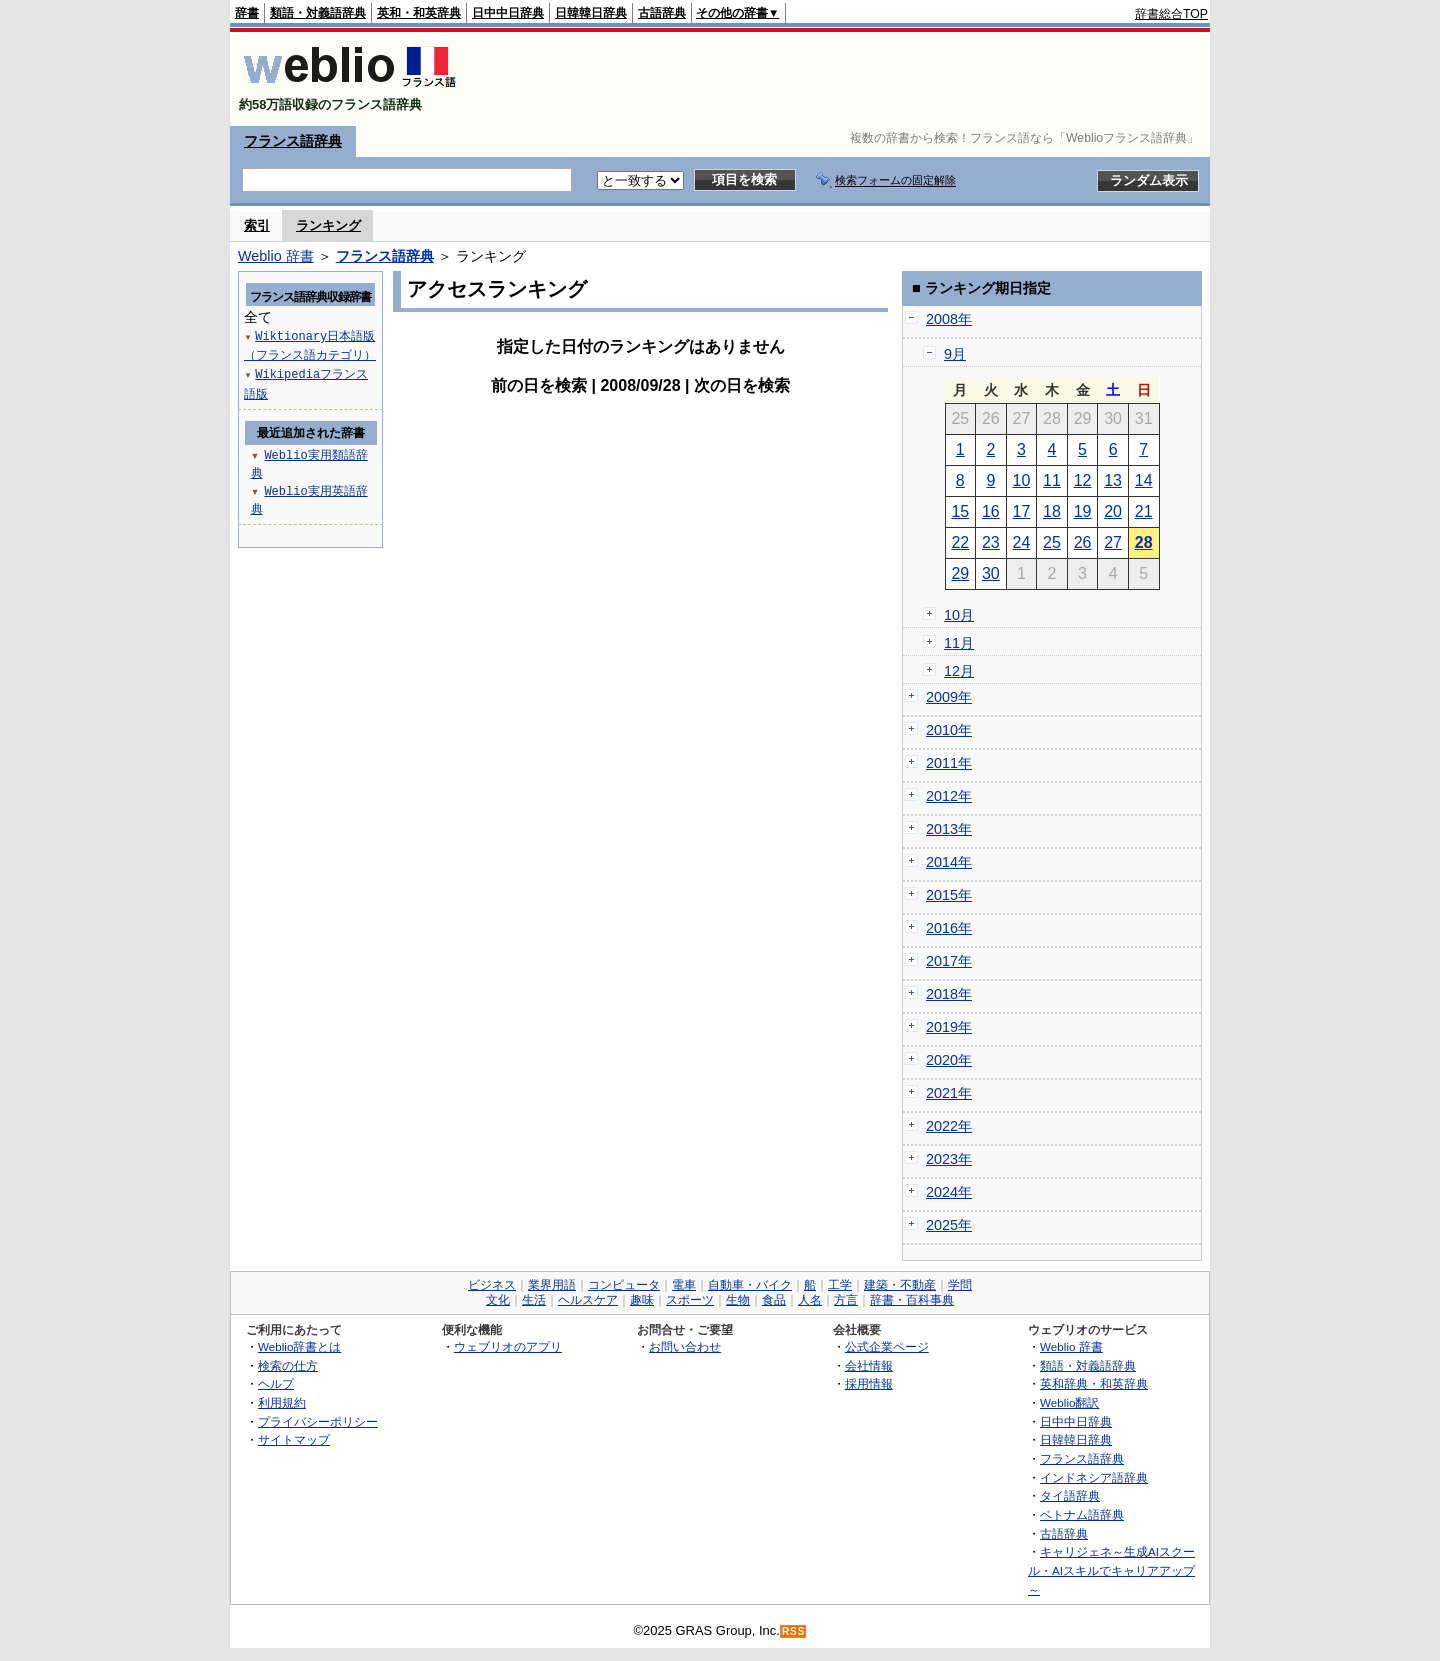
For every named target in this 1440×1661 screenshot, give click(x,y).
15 (960, 511)
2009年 (949, 697)
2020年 (949, 1060)
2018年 (949, 994)
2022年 (949, 1126)
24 (1022, 542)
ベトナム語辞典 (1082, 1514)
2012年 (949, 796)
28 (1144, 542)
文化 (498, 1300)
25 (1052, 542)
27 (1113, 542)
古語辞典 (662, 13)
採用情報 (869, 1383)
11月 (959, 643)
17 (1022, 511)
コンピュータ (624, 1285)
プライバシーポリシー (318, 1421)
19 (1083, 511)
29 (960, 573)
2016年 (949, 928)
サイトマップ (294, 1439)
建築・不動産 (900, 1285)
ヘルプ (276, 1383)
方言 (846, 1300)
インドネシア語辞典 (1094, 1477)
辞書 (247, 13)
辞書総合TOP (1171, 14)
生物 (738, 1300)
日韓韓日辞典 (591, 13)
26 (1083, 542)
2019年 (949, 1027)
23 (991, 542)
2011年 (949, 763)
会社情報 (869, 1365)
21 (1144, 511)
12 (1083, 480)
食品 (774, 1300)
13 (1113, 480)
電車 (684, 1285)
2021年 (949, 1093)
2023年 (949, 1159)
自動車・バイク (750, 1285)
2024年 (949, 1192)
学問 (960, 1285)
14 (1144, 480)
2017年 (949, 961)
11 (1052, 480)
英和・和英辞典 (419, 13)
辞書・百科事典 (912, 1300)
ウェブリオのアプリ (508, 1346)
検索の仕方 (288, 1365)
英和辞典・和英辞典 (1094, 1383)
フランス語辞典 (293, 141)
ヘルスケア (588, 1300)
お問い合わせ (685, 1346)
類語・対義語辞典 (318, 13)
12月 (959, 671)
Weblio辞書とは (299, 1346)
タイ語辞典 (1070, 1495)
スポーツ (690, 1300)
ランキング (328, 225)
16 (991, 511)
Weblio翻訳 (1069, 1402)
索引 (257, 225)
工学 (840, 1285)
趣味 (642, 1300)
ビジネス (492, 1285)
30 (991, 573)
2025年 (949, 1225)
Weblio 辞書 (276, 256)
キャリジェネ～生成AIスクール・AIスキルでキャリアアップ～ (1111, 1570)
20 (1113, 511)
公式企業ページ (887, 1346)
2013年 (949, 829)
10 (1022, 480)
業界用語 (552, 1285)
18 (1052, 511)
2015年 (949, 895)
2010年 (949, 730)
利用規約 (282, 1402)
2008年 (949, 319)
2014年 (949, 862)
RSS (794, 1631)
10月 (959, 615)
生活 (534, 1300)
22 (960, 542)
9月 (955, 354)
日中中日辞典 (508, 13)
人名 (810, 1300)
